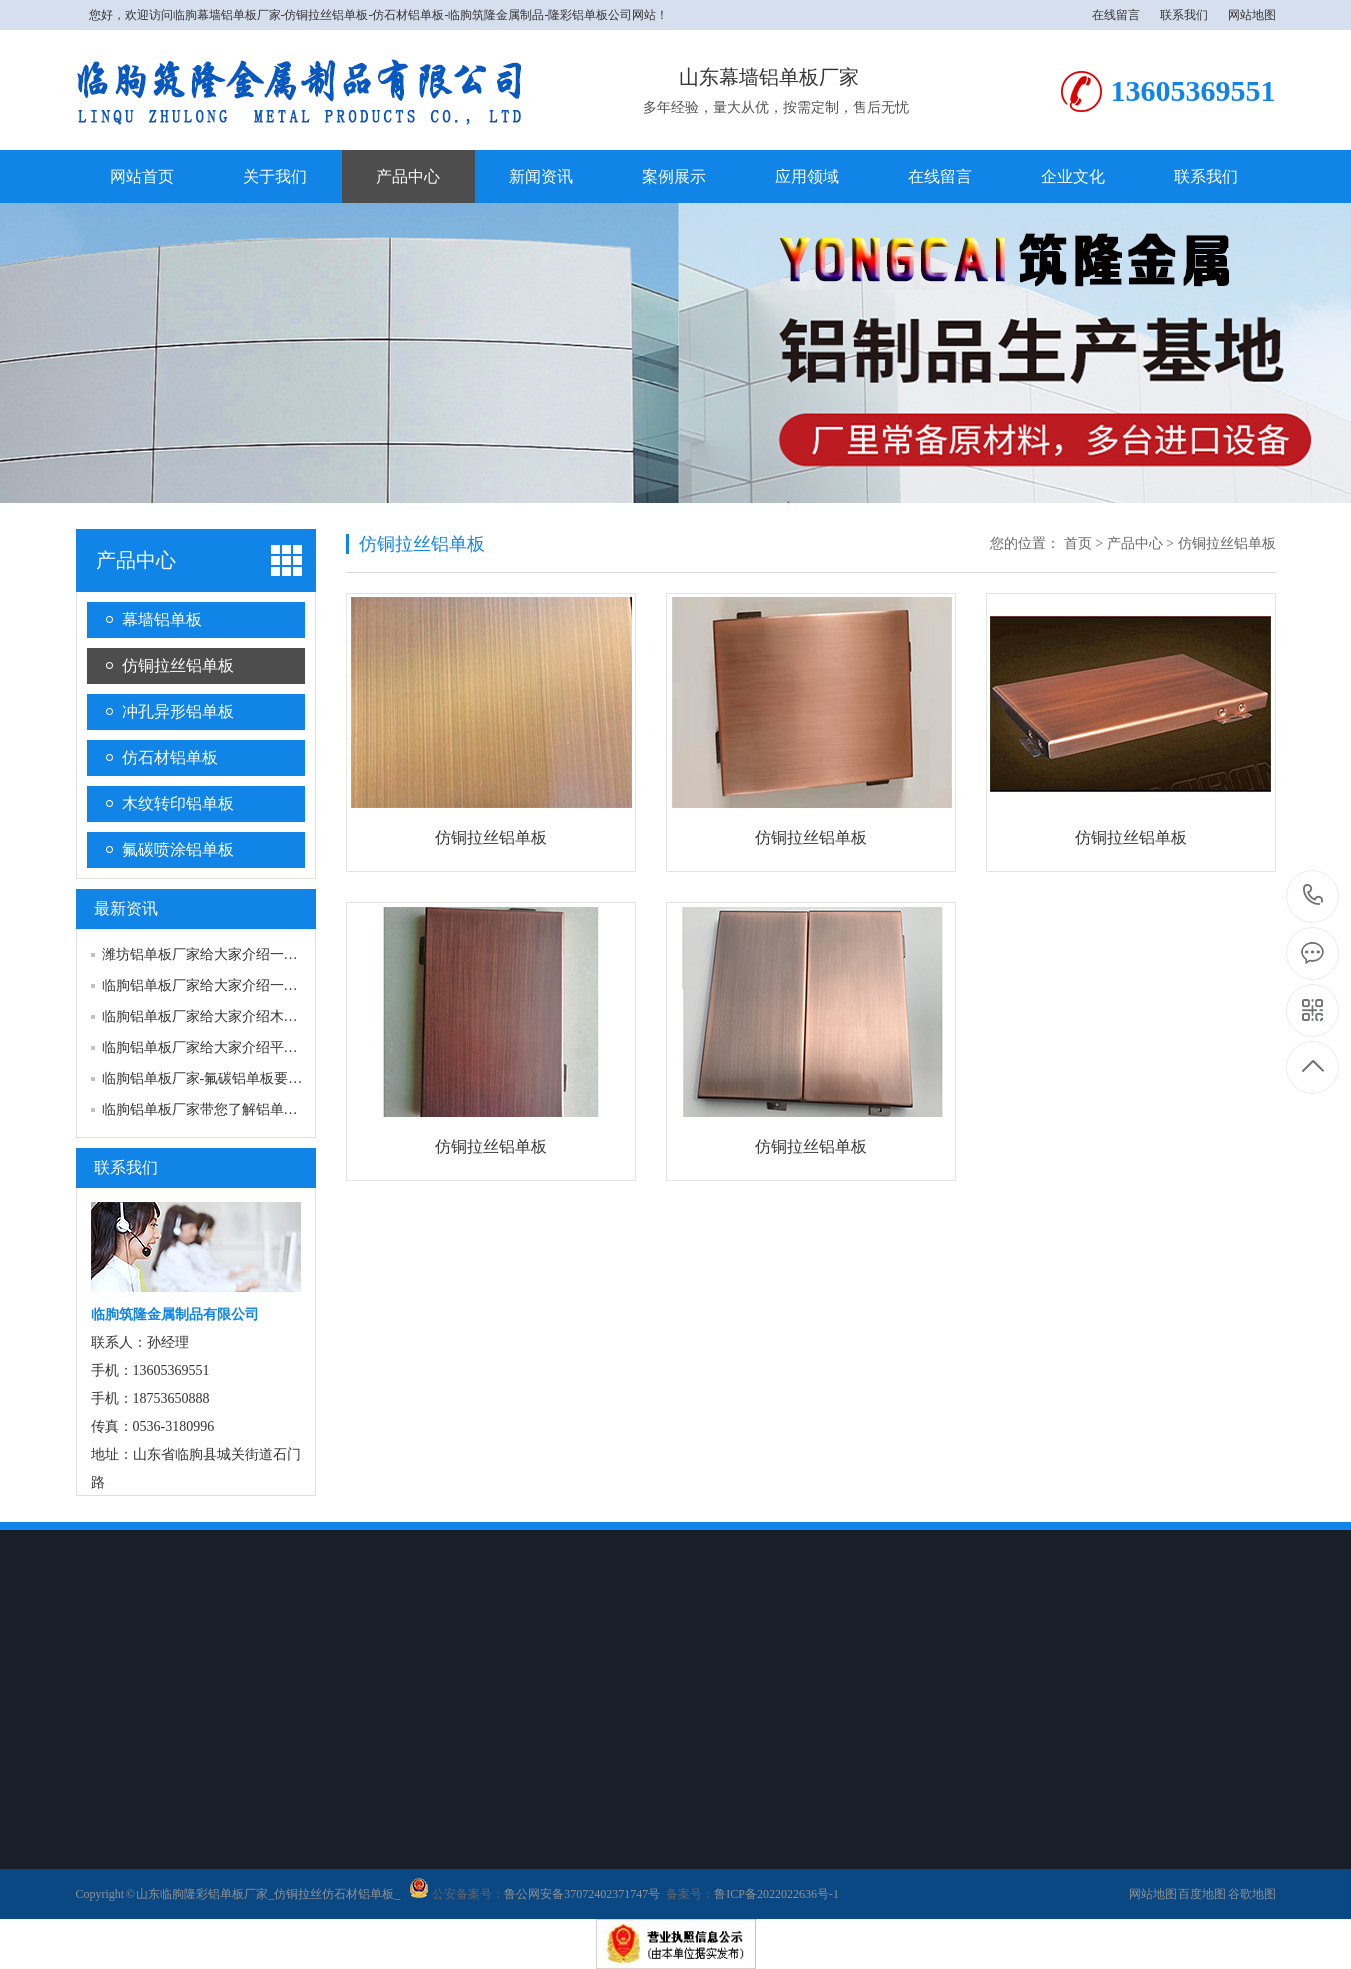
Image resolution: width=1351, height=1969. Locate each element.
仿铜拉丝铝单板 (178, 665)
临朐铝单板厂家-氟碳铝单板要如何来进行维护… (251, 1078)
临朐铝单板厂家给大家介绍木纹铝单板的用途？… (256, 1016)
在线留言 (1116, 15)
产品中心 (408, 176)
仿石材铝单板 (170, 757)
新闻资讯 (541, 176)
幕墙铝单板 (162, 619)
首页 (1078, 543)
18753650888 (1313, 895)
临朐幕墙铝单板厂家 (227, 15)
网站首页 (142, 176)
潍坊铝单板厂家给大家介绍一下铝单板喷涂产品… (256, 954)
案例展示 (674, 176)
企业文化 (1073, 176)
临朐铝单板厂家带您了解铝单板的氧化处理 (235, 1109)
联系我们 (1184, 15)
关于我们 (275, 176)
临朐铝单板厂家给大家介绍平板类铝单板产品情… (256, 1047)
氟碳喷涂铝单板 (178, 849)
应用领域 (807, 176)
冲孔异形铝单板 (178, 711)
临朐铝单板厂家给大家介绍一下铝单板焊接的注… (256, 985)
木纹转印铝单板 (178, 803)
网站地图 (1252, 15)
